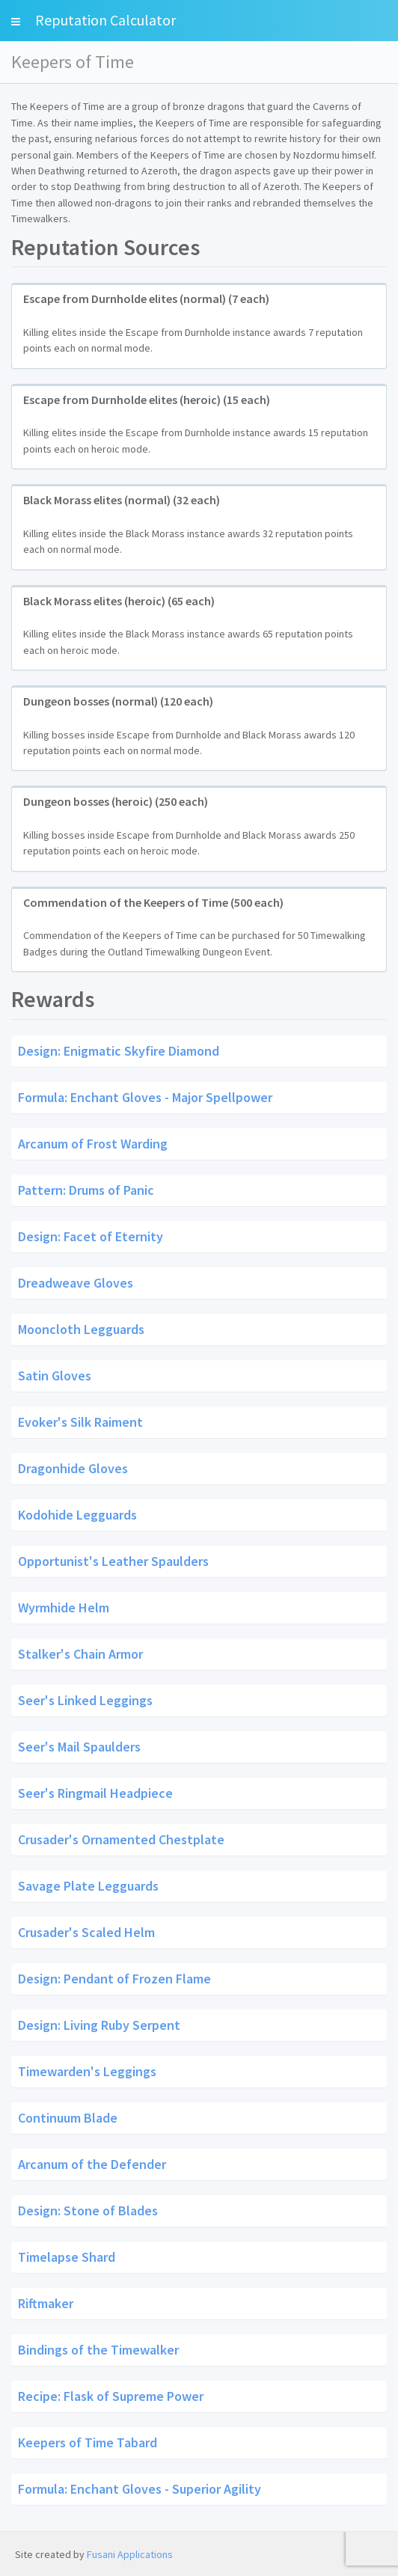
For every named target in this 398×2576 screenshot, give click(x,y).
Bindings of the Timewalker (98, 2349)
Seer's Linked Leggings (85, 1699)
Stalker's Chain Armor (80, 1653)
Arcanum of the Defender (92, 2164)
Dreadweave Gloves (75, 1282)
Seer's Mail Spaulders (79, 1745)
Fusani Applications (130, 2554)
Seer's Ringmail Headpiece (95, 1793)
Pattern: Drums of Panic (86, 1189)
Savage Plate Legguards (88, 1885)
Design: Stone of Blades (88, 2210)
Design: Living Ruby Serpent (99, 2025)
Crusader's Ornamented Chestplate (121, 1839)
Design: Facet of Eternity (90, 1235)
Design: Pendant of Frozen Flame (114, 1978)
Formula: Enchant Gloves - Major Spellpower (145, 1096)
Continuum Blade (67, 2117)
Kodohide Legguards (77, 1514)
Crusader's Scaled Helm (86, 1932)
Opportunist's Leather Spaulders (113, 1560)
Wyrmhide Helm (63, 1606)
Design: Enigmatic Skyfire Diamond (118, 1050)
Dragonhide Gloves (73, 1467)
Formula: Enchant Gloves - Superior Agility (139, 2488)
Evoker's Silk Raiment (80, 1421)
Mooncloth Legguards (81, 1328)
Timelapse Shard (66, 2257)
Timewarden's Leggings (87, 2071)
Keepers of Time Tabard (87, 2442)
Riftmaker (45, 2303)
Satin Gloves (54, 1374)
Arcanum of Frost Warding (93, 1142)
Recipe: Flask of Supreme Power (110, 2396)
